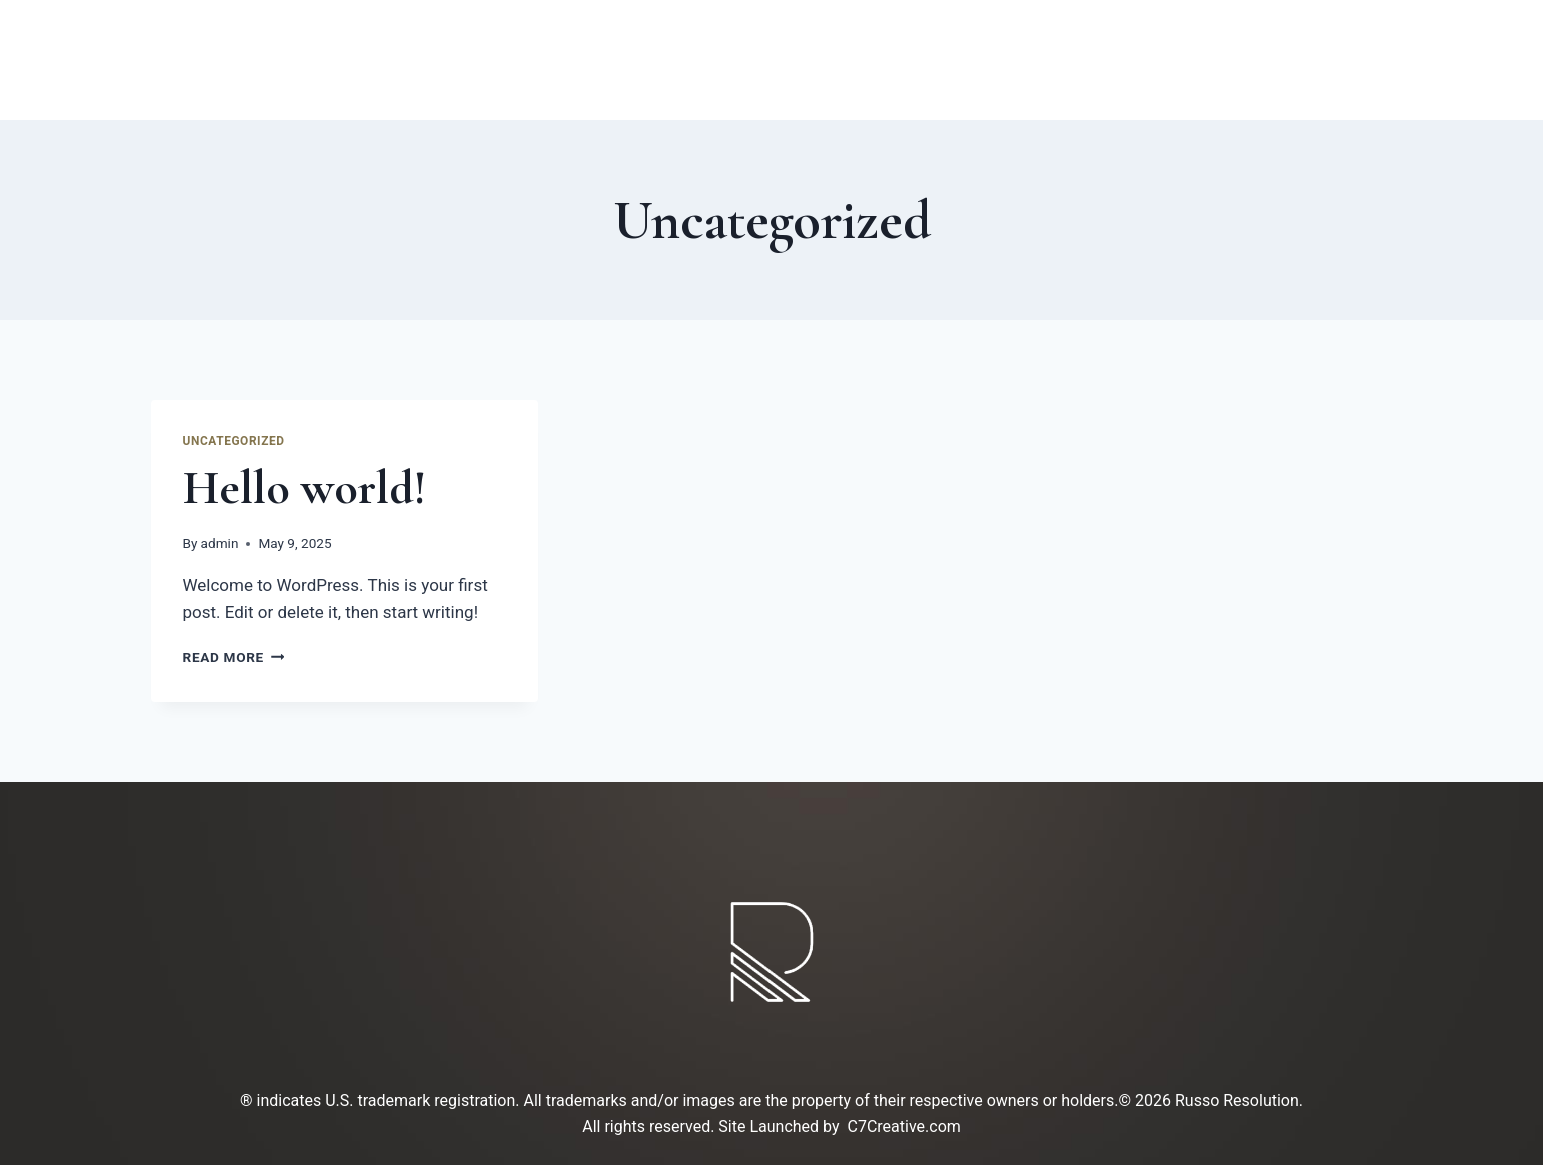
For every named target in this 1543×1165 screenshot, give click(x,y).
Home (464, 60)
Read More (234, 657)
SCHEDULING (1140, 60)
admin (220, 543)
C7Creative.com (904, 1126)
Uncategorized (234, 441)
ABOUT (578, 60)
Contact (979, 60)
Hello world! (304, 488)
